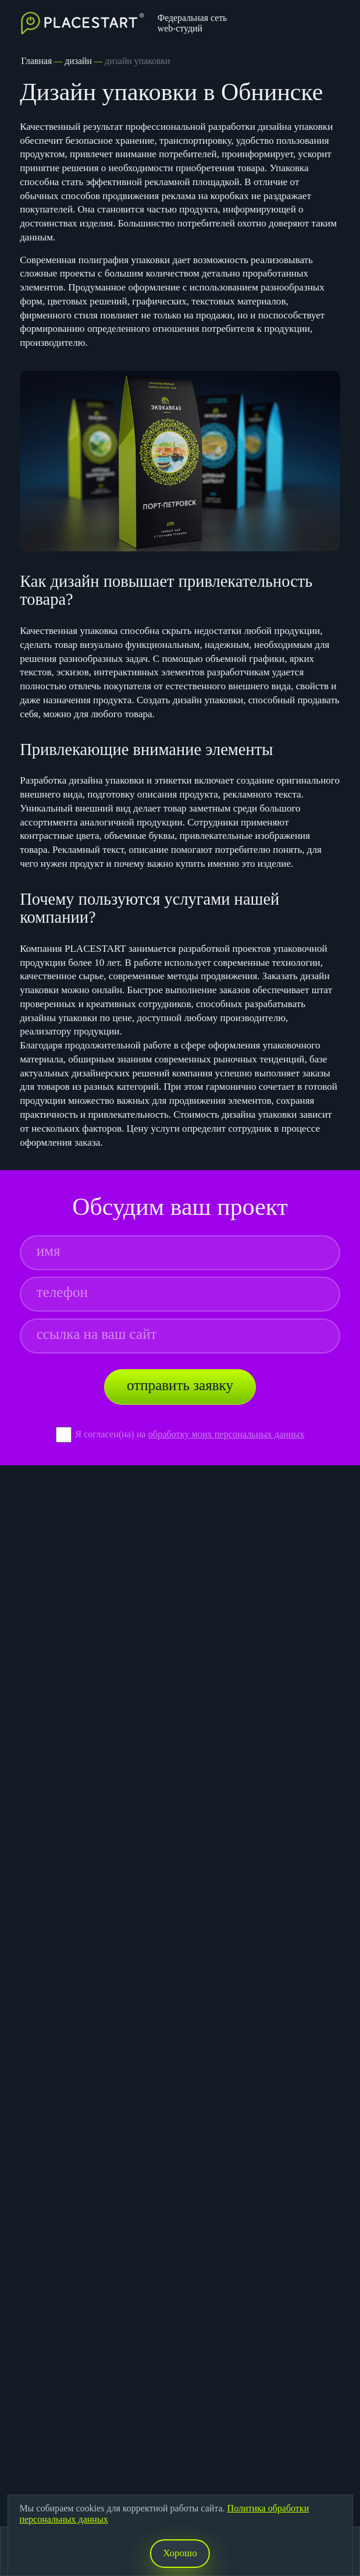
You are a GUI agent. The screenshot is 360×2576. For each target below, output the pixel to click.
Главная (36, 61)
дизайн (78, 61)
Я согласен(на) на (111, 1434)
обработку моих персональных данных (226, 1434)
